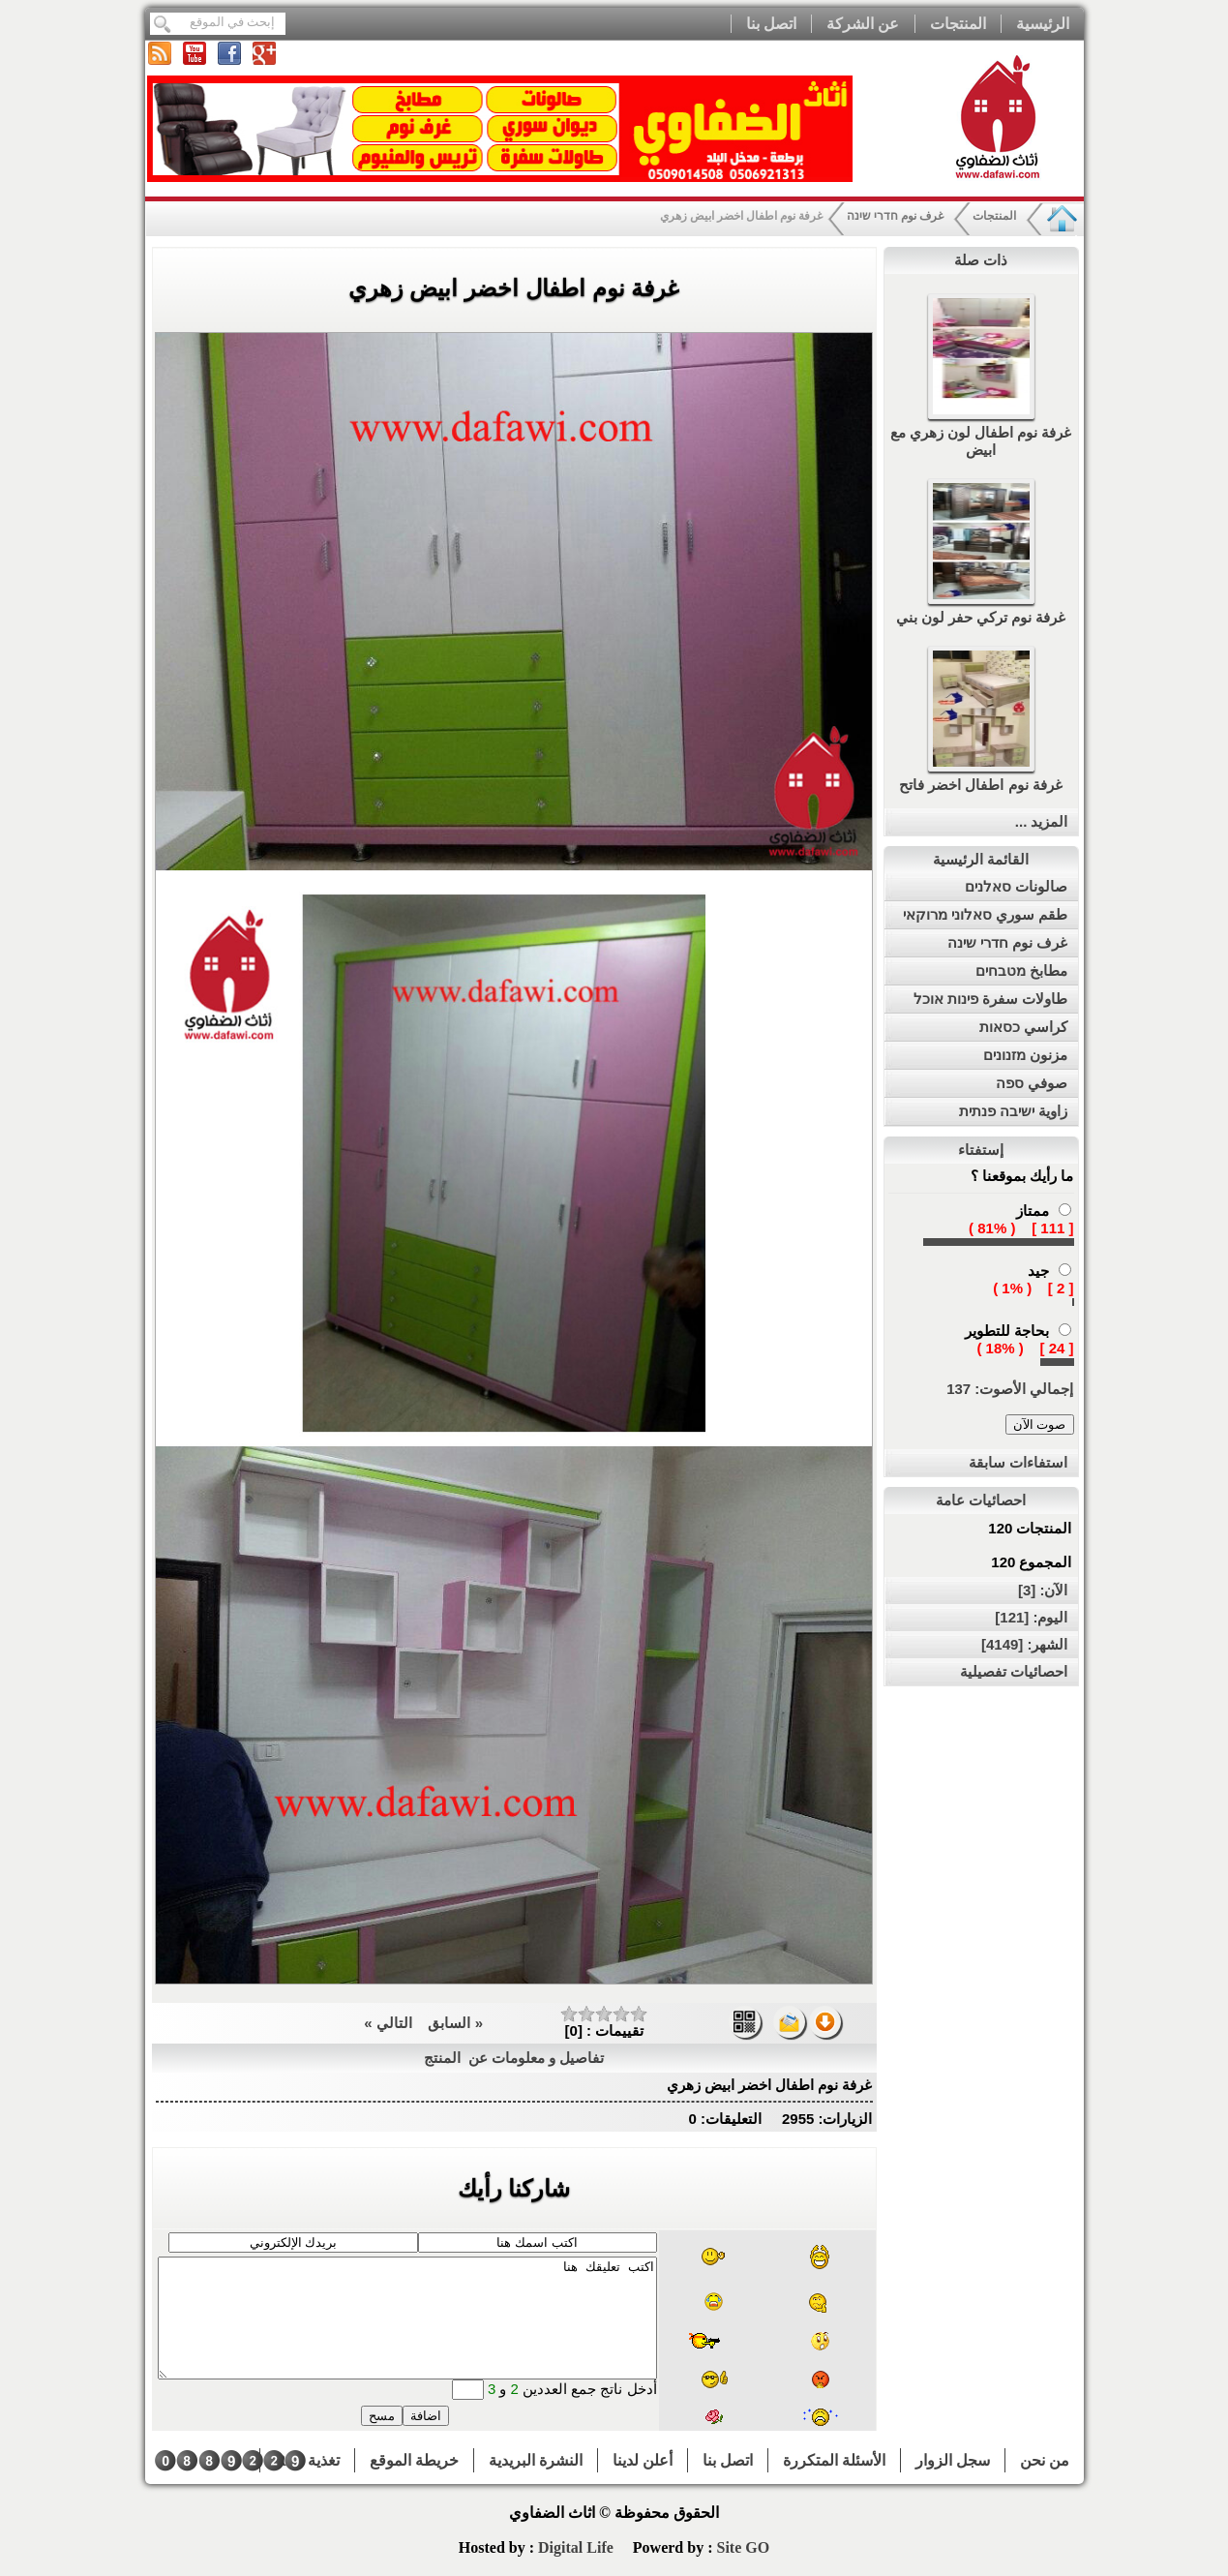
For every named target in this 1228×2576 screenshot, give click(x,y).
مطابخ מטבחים (1021, 970)
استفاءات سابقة (1018, 1462)
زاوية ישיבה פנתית (1013, 1111)
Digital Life (577, 2547)
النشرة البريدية (536, 2460)
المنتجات (958, 23)
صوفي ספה (1031, 1083)
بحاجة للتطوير (1007, 1330)
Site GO (742, 2547)
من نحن (1044, 2460)
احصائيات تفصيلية (1013, 1671)
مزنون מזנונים (1025, 1054)
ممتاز (1032, 1210)
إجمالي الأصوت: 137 (1009, 1388)
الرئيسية (1042, 23)
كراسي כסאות (1023, 1026)
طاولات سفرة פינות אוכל (991, 998)
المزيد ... (1041, 821)
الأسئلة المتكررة (834, 2460)
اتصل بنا (771, 23)
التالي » (388, 2023)
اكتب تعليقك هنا (407, 2318)
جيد (1038, 1270)
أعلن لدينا (643, 2460)
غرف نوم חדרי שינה (895, 216)
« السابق (453, 2023)
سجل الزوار (952, 2460)
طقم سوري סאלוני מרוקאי (985, 914)
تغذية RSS (307, 2460)
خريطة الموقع (414, 2460)
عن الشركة (862, 23)
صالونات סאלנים (1016, 886)
